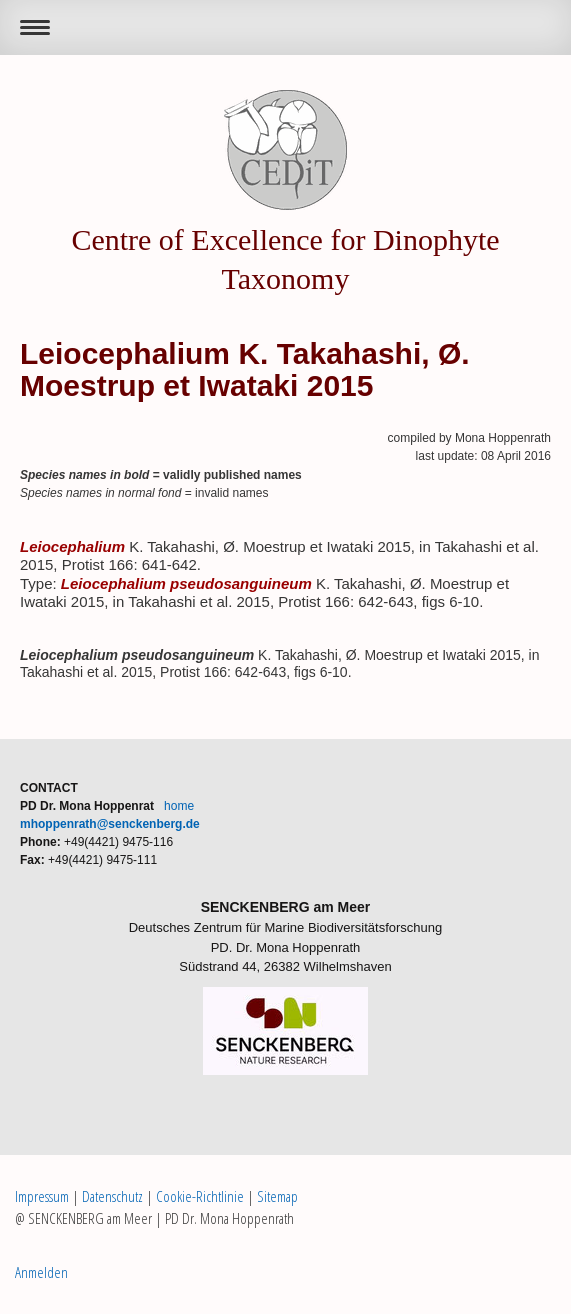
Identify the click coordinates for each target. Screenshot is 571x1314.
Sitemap (277, 1196)
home (179, 806)
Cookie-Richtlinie (200, 1196)
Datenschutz (112, 1196)
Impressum (42, 1196)
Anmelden (41, 1272)
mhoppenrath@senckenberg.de (110, 824)
